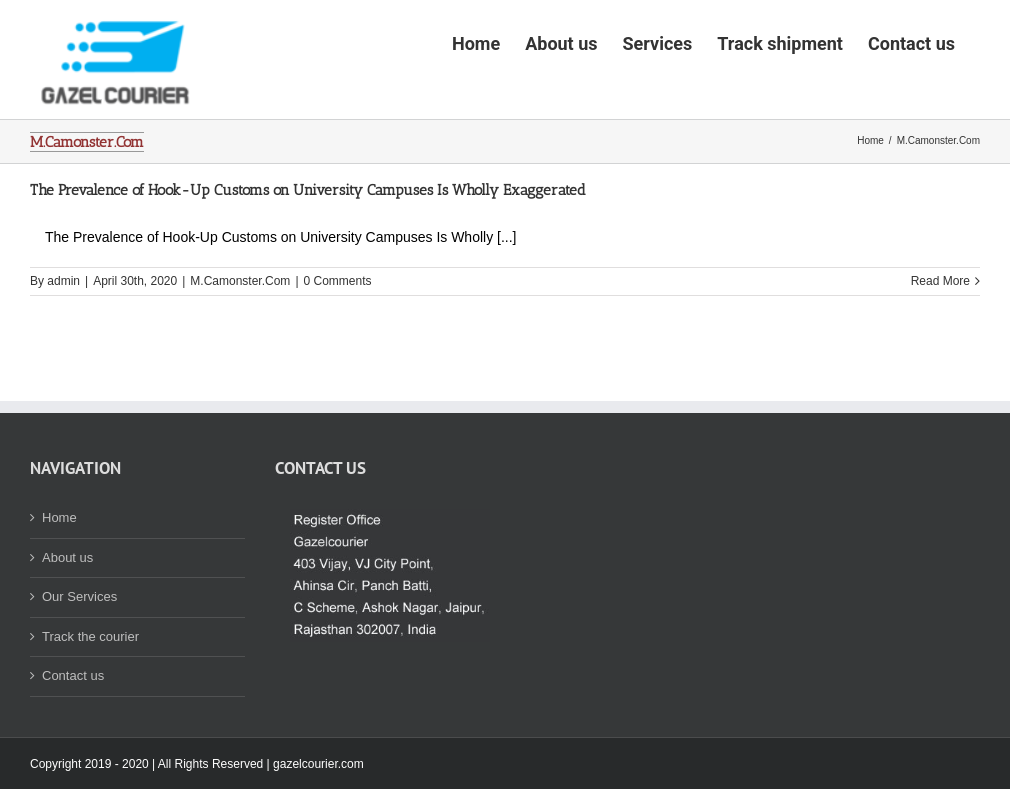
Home (59, 579)
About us (67, 619)
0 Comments (338, 343)
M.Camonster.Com (240, 343)
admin (63, 343)
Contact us (73, 737)
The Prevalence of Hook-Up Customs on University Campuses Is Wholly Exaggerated (308, 252)
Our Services (79, 658)
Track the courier (90, 698)
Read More (940, 343)
